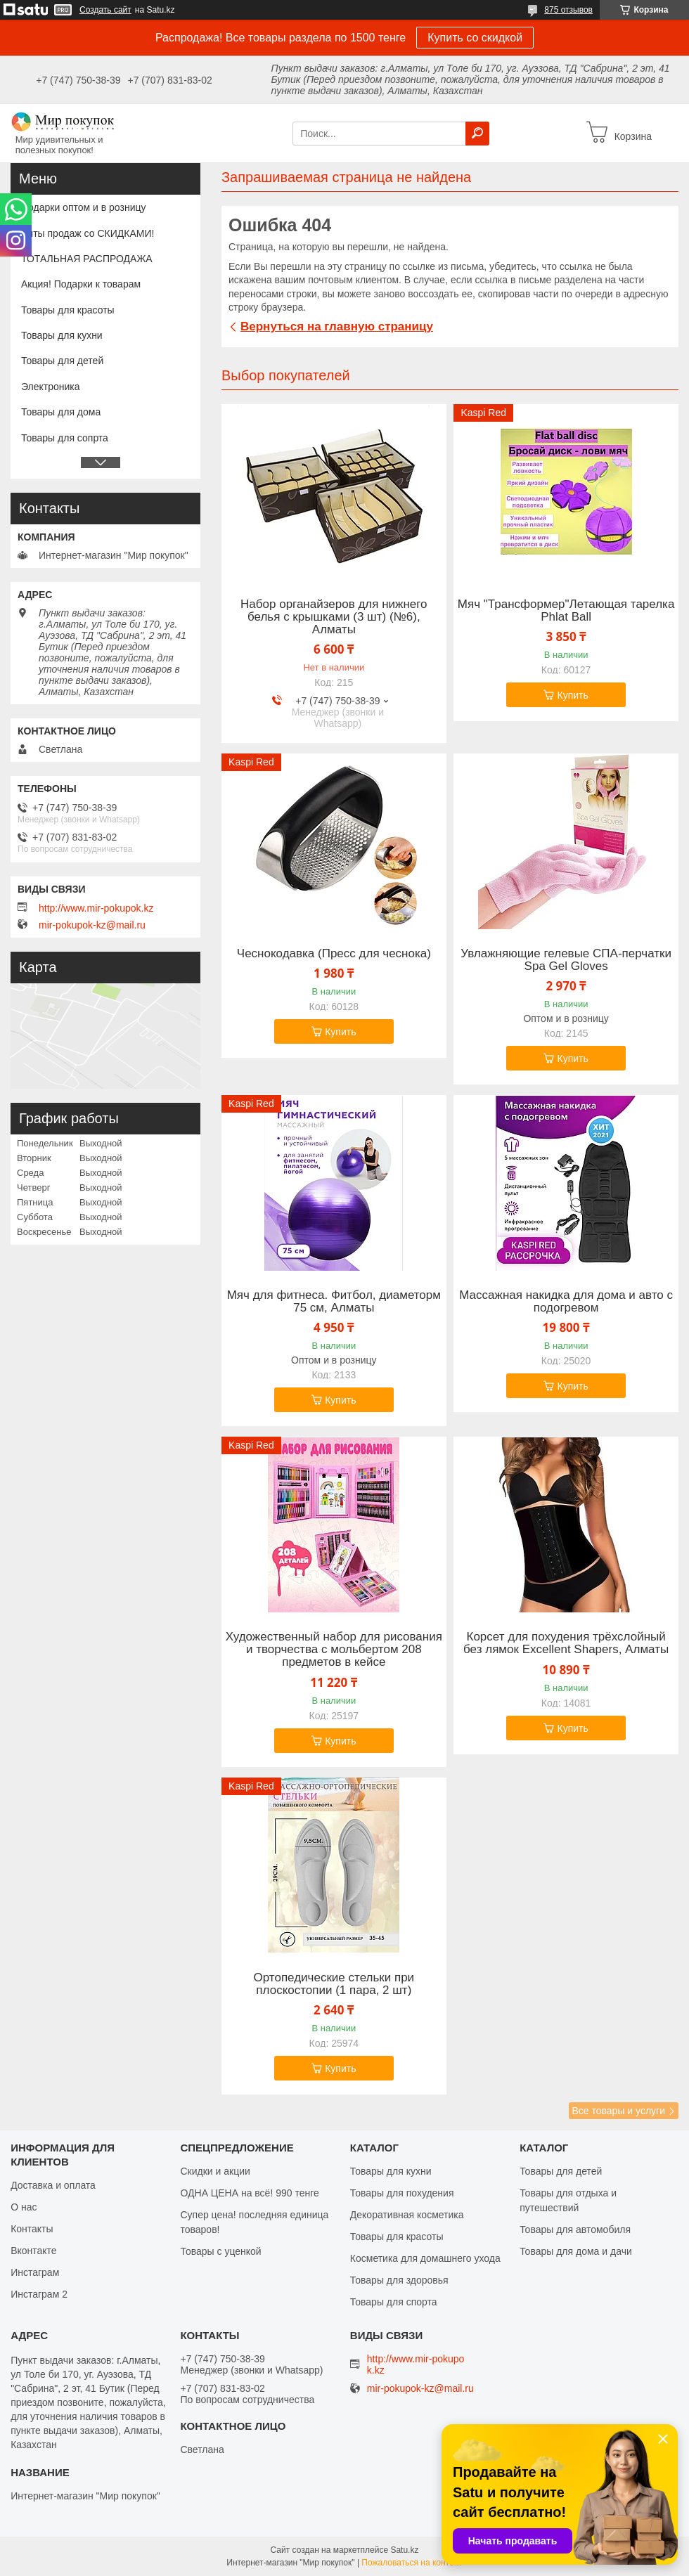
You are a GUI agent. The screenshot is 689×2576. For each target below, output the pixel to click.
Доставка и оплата (53, 2185)
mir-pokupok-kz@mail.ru (92, 925)
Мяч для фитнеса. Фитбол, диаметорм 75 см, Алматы (334, 1301)
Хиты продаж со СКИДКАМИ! (87, 233)
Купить (572, 695)
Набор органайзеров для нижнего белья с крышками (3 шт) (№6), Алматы (333, 617)
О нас (24, 2207)
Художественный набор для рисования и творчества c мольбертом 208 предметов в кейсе (334, 1650)
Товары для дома (61, 412)
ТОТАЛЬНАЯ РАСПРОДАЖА (87, 258)
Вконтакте (34, 2250)
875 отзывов (568, 10)
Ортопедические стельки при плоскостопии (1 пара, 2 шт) (334, 1984)
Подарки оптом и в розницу (83, 207)
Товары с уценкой (220, 2251)
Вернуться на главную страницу (336, 326)
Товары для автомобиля (575, 2229)
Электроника (50, 386)
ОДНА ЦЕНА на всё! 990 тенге (249, 2193)
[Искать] (477, 133)
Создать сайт (105, 10)
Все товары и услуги (618, 2110)
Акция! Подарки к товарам (81, 284)
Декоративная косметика (407, 2214)
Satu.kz (404, 2550)
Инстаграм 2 (39, 2294)
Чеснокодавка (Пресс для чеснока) (334, 953)
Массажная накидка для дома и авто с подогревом (566, 1301)
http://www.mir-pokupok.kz (96, 908)
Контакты (32, 2228)
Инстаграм (35, 2272)
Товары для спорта (393, 2302)
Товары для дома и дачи (576, 2251)
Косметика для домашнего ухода (425, 2258)
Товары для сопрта (64, 438)
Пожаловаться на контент (411, 2563)
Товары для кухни (62, 335)
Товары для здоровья (399, 2280)
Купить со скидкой (474, 38)
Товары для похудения (402, 2193)
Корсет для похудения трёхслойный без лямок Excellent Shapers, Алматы (566, 1643)
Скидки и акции (215, 2171)
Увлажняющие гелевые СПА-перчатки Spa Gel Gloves (566, 960)
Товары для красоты (68, 310)
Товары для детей (62, 360)
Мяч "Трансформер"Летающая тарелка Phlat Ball (566, 610)
